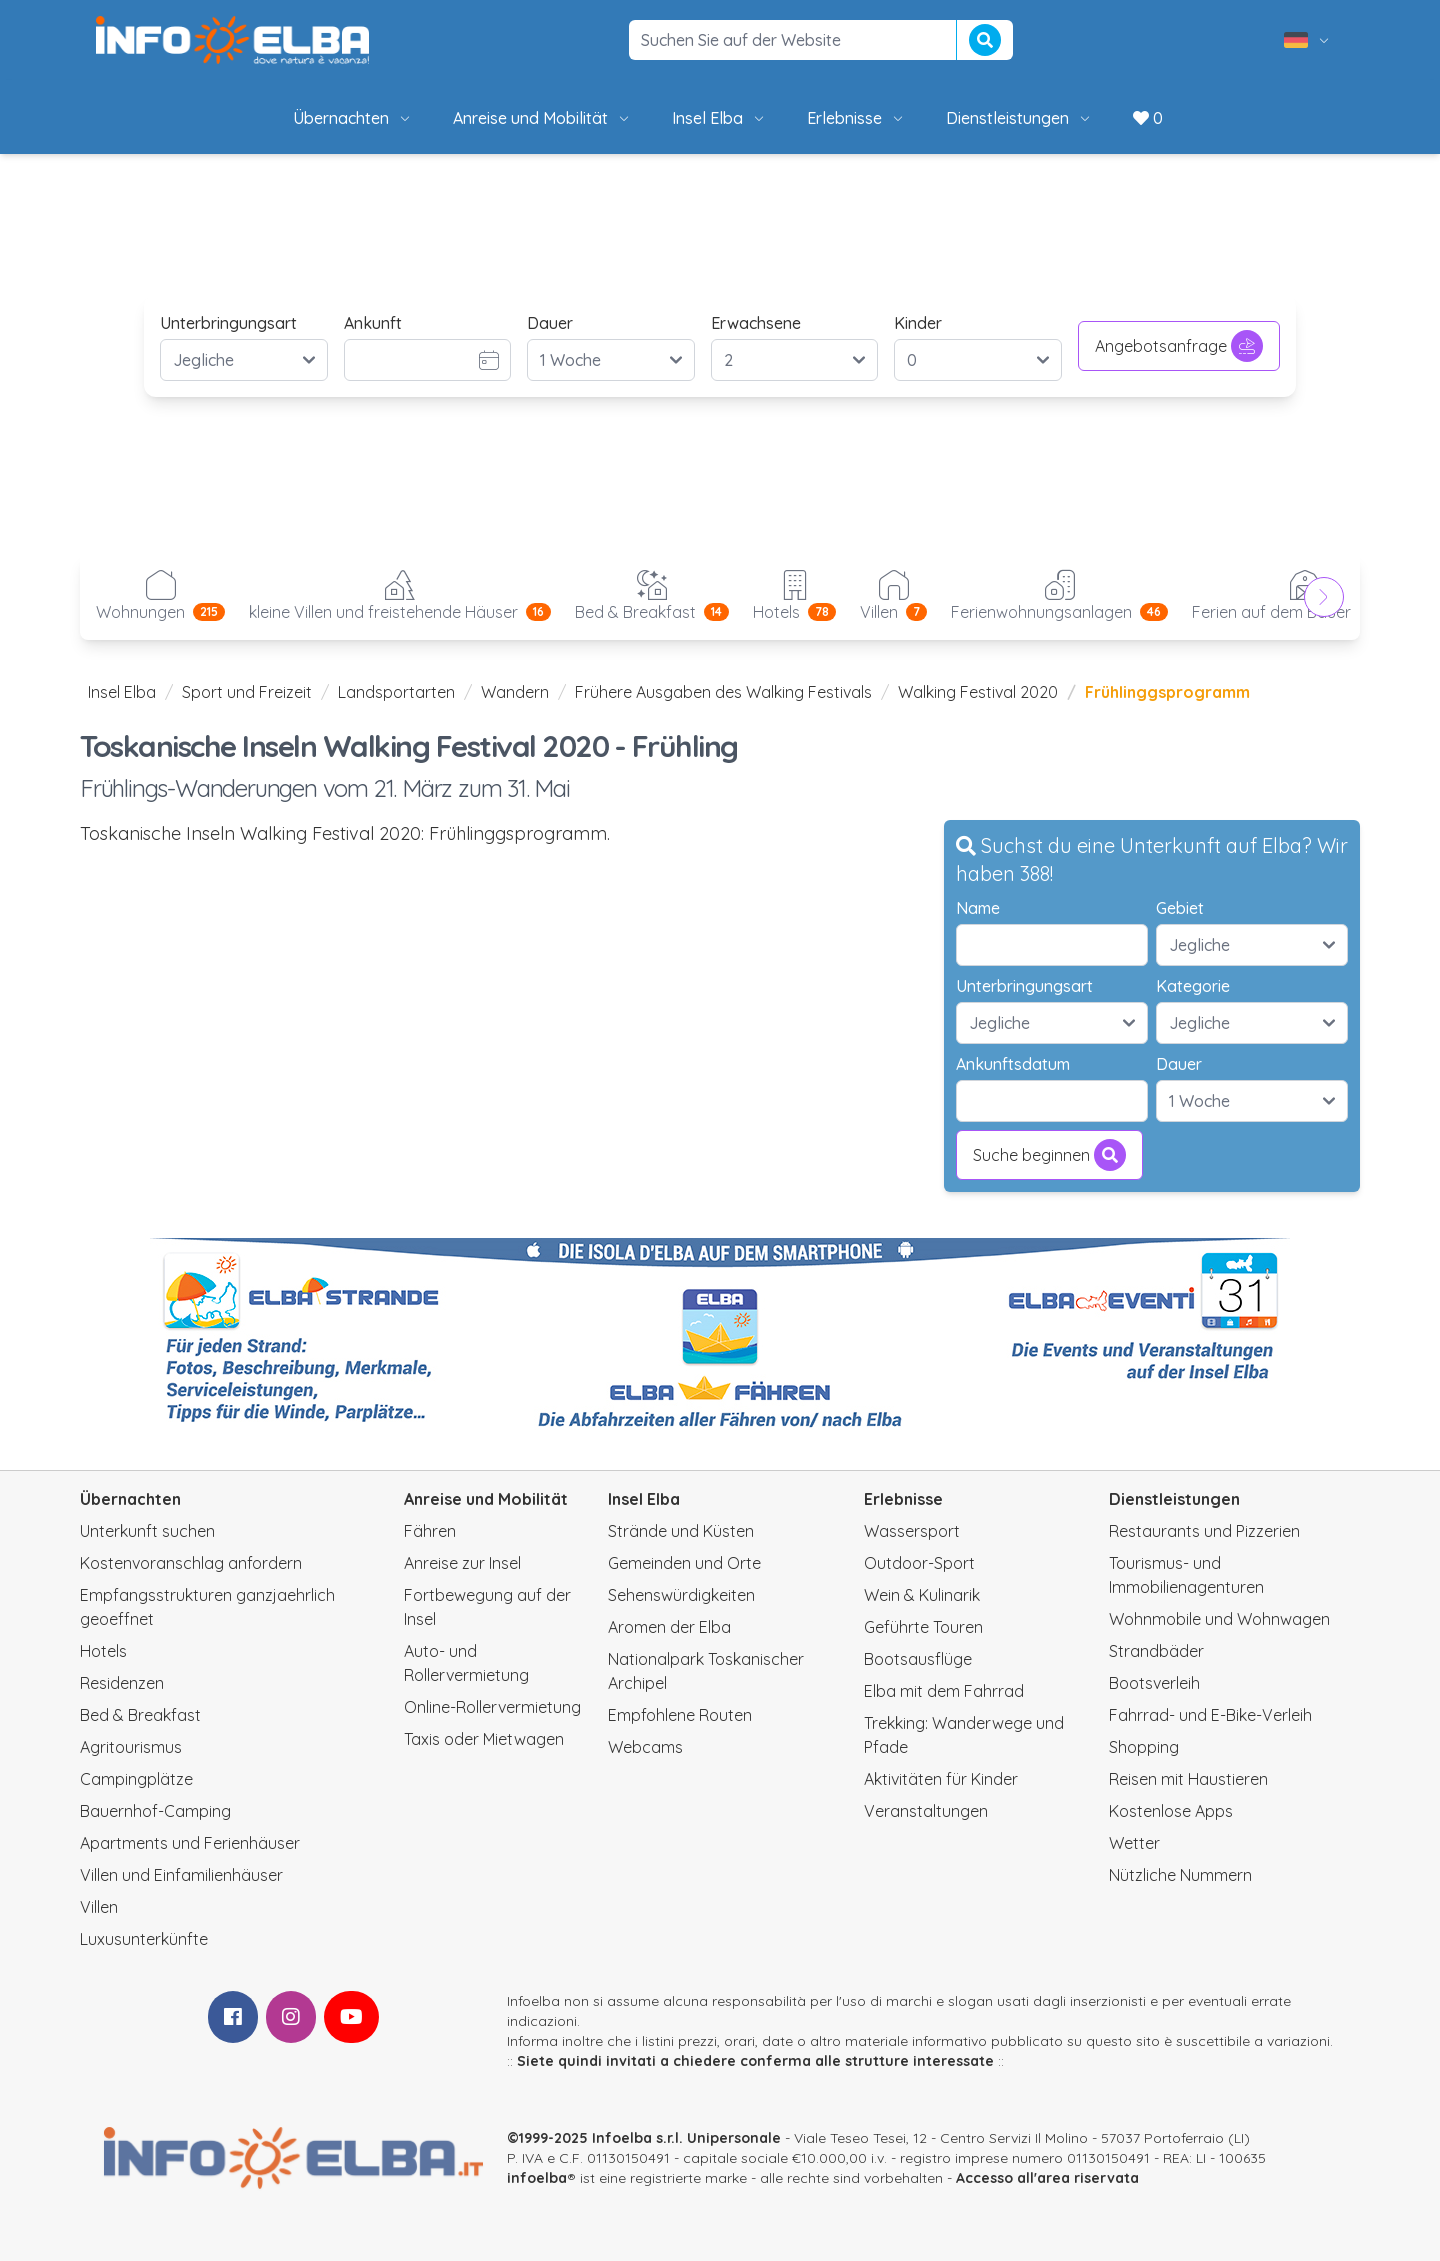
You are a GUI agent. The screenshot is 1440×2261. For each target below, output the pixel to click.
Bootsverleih (1154, 1683)
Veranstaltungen (926, 1811)
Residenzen (122, 1683)
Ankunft (373, 323)
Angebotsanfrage (1179, 346)
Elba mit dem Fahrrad (944, 1691)
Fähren (430, 1531)
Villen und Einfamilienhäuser (181, 1875)
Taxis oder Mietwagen (484, 1739)
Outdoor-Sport (919, 1563)
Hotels (103, 1651)
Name (978, 908)
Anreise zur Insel (462, 1563)
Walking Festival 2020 (978, 692)
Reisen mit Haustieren (1188, 1779)
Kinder (918, 323)
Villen (99, 1907)
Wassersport (912, 1531)
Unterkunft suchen (147, 1531)
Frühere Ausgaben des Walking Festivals (723, 692)
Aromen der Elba (669, 1627)
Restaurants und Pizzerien (1204, 1531)
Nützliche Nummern (1180, 1875)
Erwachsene (756, 323)
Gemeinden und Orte (684, 1563)
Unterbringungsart (228, 323)
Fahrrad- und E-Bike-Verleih (1210, 1715)
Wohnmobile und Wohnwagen (1219, 1619)
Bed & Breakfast (140, 1715)
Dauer (550, 323)
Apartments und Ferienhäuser (190, 1843)
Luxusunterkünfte (144, 1939)
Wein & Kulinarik (922, 1595)
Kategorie (1193, 986)
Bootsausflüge (918, 1659)
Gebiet (1180, 908)
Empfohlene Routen (680, 1715)
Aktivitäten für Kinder (941, 1779)
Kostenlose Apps (1171, 1811)
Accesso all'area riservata (1047, 2178)
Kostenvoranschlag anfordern (191, 1563)
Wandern (515, 692)
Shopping (1144, 1747)
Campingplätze (136, 1779)
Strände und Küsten (681, 1531)
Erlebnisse (856, 118)
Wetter (1134, 1843)
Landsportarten (396, 692)
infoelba (537, 2178)
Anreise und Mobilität (542, 118)
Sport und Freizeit (247, 692)
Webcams (645, 1747)
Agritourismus (131, 1747)
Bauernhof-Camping (155, 1811)
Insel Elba (719, 118)
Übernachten (353, 118)
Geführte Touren (923, 1627)
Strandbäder (1156, 1651)
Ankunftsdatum (1013, 1064)
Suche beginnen (1049, 1155)
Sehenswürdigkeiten (681, 1595)
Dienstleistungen (1019, 118)
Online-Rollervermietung (492, 1707)
